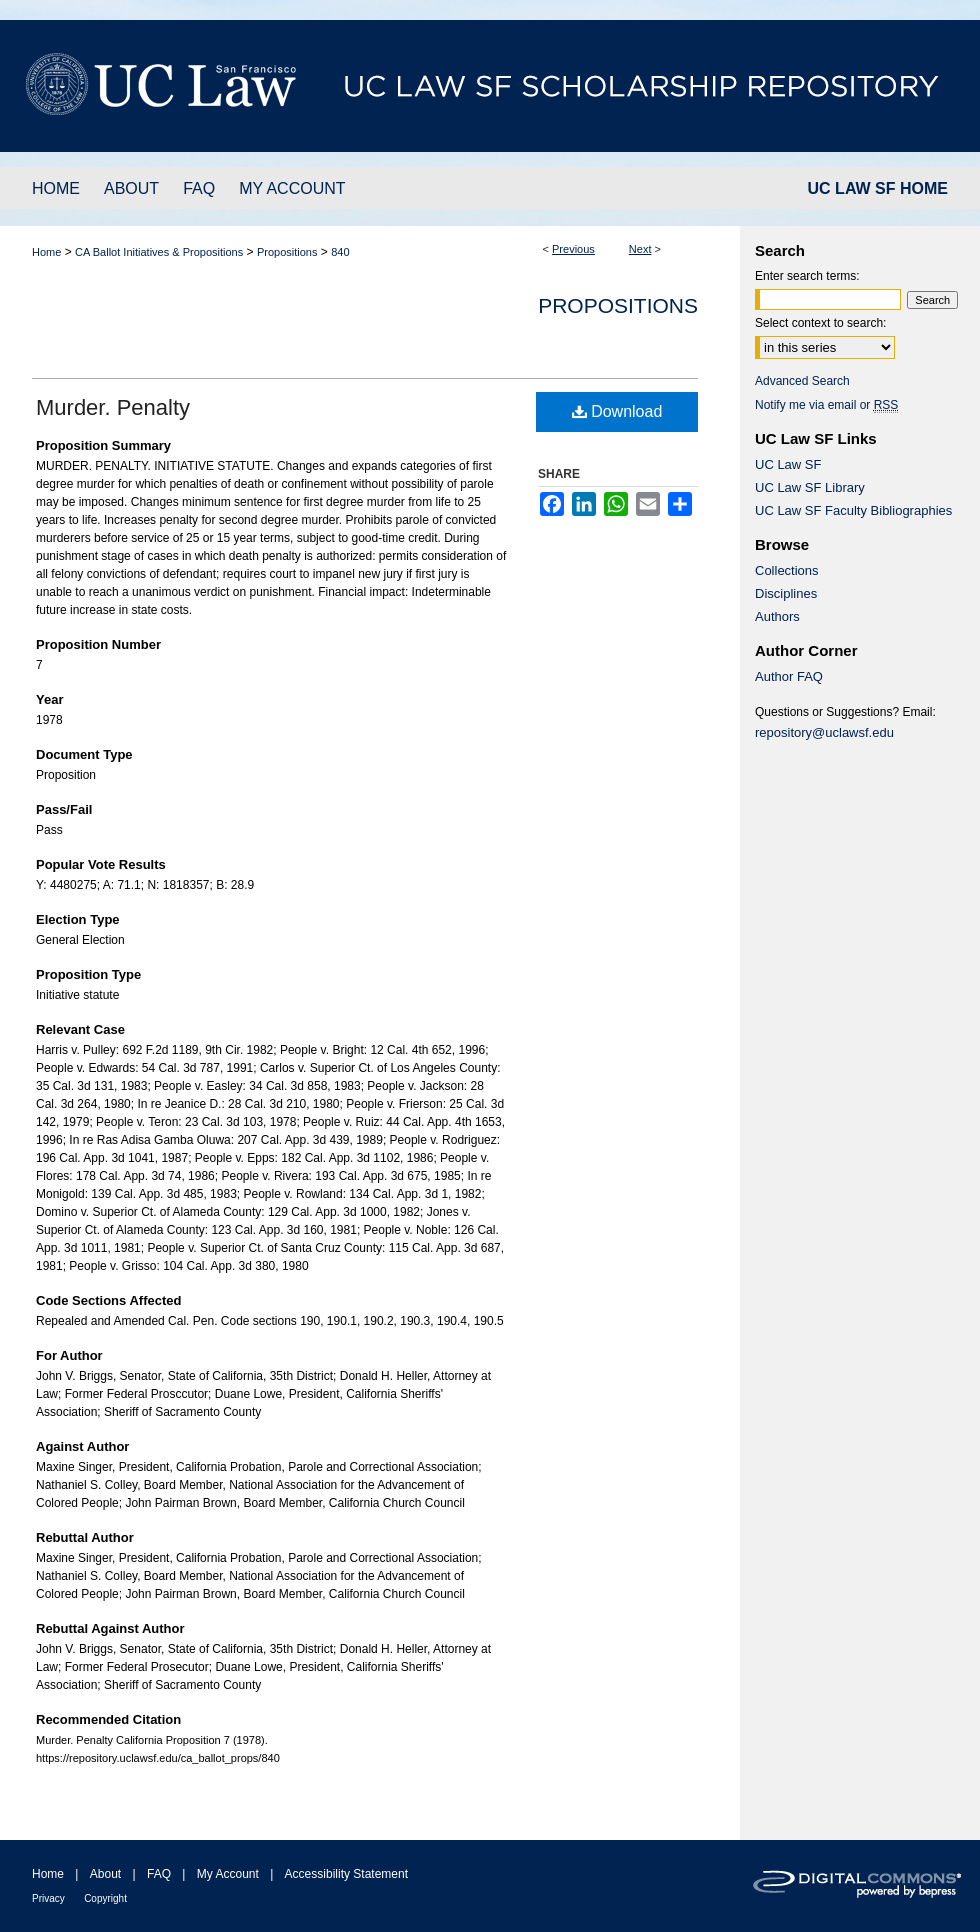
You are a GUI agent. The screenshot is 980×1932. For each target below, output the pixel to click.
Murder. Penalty (113, 407)
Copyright (105, 1898)
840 (340, 252)
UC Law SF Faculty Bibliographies (853, 510)
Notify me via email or (826, 405)
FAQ (159, 1874)
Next (640, 249)
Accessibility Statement (346, 1874)
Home (46, 252)
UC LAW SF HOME (878, 188)
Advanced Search (802, 381)
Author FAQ (789, 676)
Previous (573, 249)
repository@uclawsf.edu (824, 732)
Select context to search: (820, 323)
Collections (787, 570)
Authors (777, 616)
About (105, 1874)
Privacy (48, 1898)
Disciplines (786, 593)
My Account (228, 1874)
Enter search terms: (807, 276)
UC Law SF (788, 464)
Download (617, 411)
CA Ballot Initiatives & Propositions (159, 252)
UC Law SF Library (810, 487)
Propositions (287, 252)
